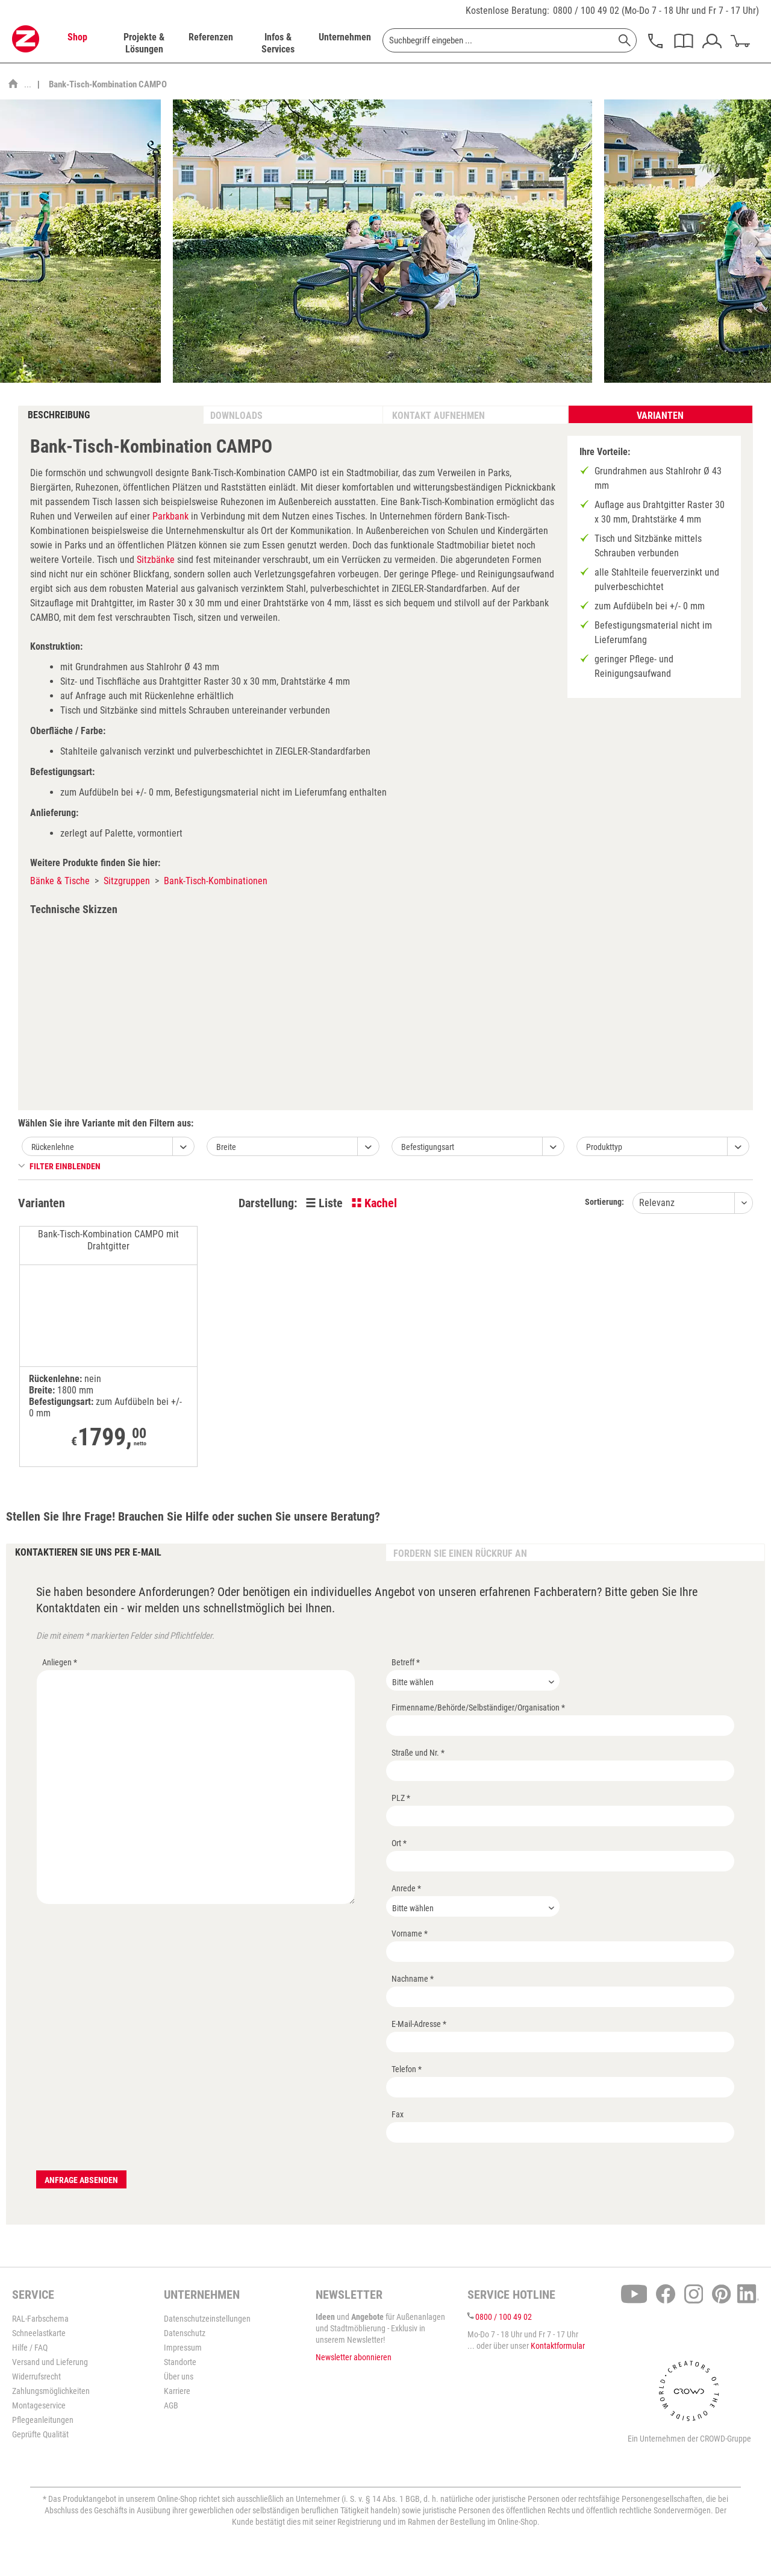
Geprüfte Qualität (40, 2434)
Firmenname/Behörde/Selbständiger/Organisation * (478, 1707)
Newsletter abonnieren (354, 2357)
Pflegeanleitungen (42, 2420)
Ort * (399, 1843)
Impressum (183, 2347)
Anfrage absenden (81, 2180)
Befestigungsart (427, 1147)
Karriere (177, 2391)
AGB (171, 2405)
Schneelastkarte (39, 2333)
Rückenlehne (52, 1147)
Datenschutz (184, 2333)
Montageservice (39, 2405)
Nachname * (413, 1979)
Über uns (178, 2376)
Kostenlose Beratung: (507, 10)
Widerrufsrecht (36, 2376)
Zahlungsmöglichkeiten (51, 2391)
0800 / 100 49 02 (586, 10)
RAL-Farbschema (40, 2318)
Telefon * (407, 2069)
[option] (382, 241)
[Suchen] (625, 40)
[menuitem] (77, 43)
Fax (398, 2114)
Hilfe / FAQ (30, 2347)
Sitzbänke (156, 559)
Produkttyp (604, 1147)
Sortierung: (604, 1202)
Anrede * (406, 1888)
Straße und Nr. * (418, 1753)
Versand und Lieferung (50, 2362)
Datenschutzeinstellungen (207, 2318)
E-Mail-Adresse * (419, 2024)
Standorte (180, 2362)
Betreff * (406, 1662)
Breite (226, 1147)
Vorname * (410, 1933)
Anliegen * (59, 1662)
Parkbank (170, 516)
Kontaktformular (558, 2346)
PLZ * (401, 1798)
